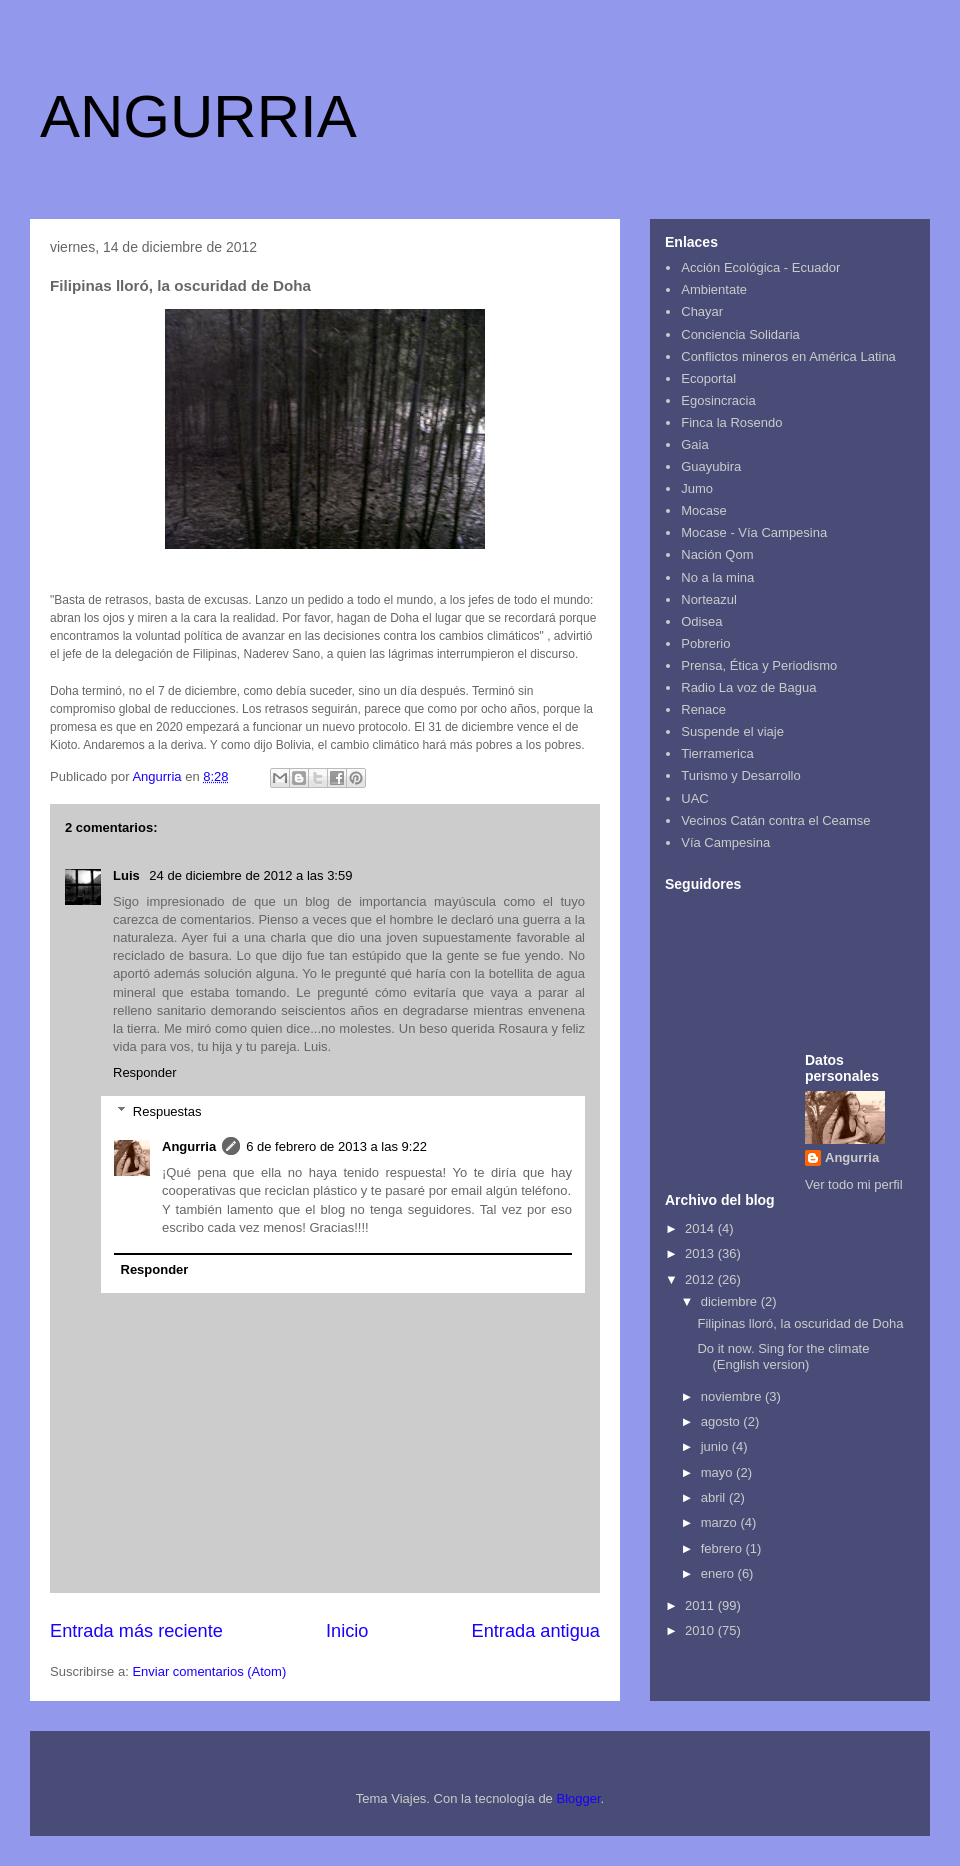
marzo (721, 1522)
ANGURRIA (198, 116)
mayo (718, 1472)
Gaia (694, 444)
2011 (701, 1605)
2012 (701, 1279)
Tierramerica (717, 753)
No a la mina (717, 577)
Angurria (189, 1146)
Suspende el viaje (732, 731)
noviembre (733, 1396)
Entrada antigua (536, 1631)
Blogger (578, 1798)
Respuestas (167, 1111)
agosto (722, 1421)
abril (715, 1497)
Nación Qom (717, 554)
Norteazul (709, 599)
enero (719, 1573)
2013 (701, 1253)
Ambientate (714, 289)
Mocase (704, 510)
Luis (128, 875)
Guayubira (711, 466)
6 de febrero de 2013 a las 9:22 (336, 1146)
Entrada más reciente (136, 1631)
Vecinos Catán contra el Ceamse (775, 820)
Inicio (347, 1631)
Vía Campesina (725, 842)
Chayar (702, 311)
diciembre (731, 1301)
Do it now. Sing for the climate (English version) (783, 1356)
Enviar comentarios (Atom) (209, 1671)
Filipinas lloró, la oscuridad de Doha (800, 1323)
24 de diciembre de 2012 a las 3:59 (250, 875)
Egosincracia (718, 400)
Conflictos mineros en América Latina (788, 356)
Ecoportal (708, 378)
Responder (145, 1072)
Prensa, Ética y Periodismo (759, 665)
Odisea (701, 621)
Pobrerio (705, 643)
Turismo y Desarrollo (740, 775)
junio (716, 1446)
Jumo (697, 488)
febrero (723, 1548)
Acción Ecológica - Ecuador (760, 267)
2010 (701, 1630)
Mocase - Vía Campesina (754, 532)
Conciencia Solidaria (740, 334)
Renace (703, 709)
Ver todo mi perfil (854, 1184)
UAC (694, 798)
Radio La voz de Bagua (748, 687)
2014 (701, 1228)
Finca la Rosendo (731, 422)
